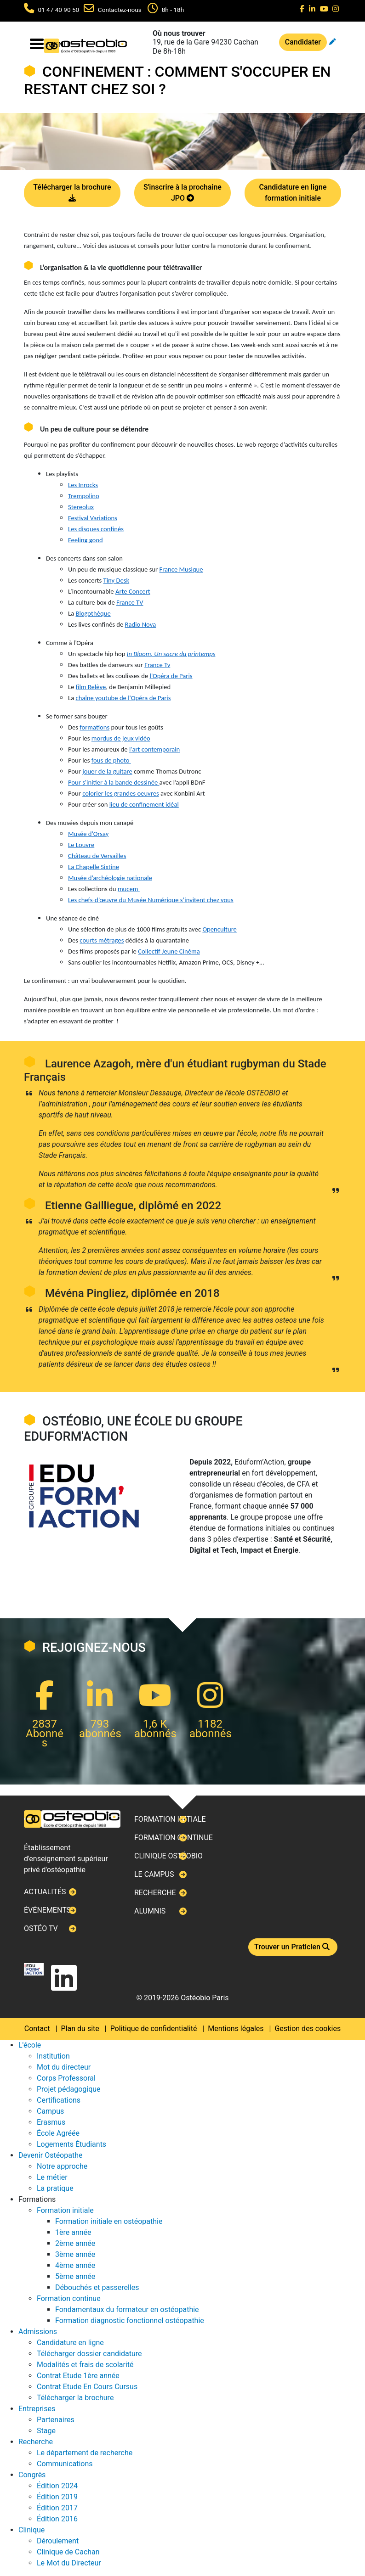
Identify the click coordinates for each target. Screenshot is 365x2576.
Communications (65, 2463)
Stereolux (81, 507)
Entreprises (36, 2408)
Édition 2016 (57, 2518)
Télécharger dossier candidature (89, 2353)
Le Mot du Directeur (69, 2563)
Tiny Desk (116, 580)
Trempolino (83, 496)
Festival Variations (92, 518)
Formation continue (173, 1837)
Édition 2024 (57, 2485)
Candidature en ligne (70, 2342)
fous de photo (111, 760)
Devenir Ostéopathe (50, 2155)
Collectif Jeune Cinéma (169, 951)
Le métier (52, 2177)
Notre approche (62, 2166)
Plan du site (80, 2028)
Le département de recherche (84, 2452)
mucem (129, 889)
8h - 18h (173, 9)
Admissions (37, 2331)
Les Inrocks (83, 485)
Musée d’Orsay (88, 834)
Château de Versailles (97, 856)
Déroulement (58, 2541)
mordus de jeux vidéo (120, 738)
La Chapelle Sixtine (93, 867)
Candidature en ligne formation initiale (292, 192)
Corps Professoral (66, 2078)
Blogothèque (93, 613)
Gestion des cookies (307, 2028)
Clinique (31, 2529)
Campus (50, 2111)
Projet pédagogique (69, 2089)
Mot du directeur (64, 2067)
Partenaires (55, 2419)
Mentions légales (235, 2028)
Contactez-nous (120, 9)
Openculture (219, 929)
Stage (46, 2430)
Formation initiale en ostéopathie (108, 2221)
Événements (47, 1910)
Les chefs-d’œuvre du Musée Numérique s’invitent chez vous (151, 900)
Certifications (58, 2100)
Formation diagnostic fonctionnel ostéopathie (129, 2320)
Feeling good (85, 540)
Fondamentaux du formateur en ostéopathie (127, 2309)
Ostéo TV (41, 1928)
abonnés (100, 1733)
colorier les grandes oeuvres (120, 793)
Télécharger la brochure (72, 192)
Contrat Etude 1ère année (78, 2375)
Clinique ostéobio (168, 1856)
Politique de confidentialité (153, 2028)
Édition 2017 (57, 2507)
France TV (129, 602)
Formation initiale (170, 1819)
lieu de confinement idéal (144, 804)
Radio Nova (140, 624)
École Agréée (58, 2133)
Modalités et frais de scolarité (85, 2364)
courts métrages (102, 940)
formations (94, 727)
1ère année (73, 2232)
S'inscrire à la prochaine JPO (182, 192)
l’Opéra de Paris (170, 676)
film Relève (91, 687)
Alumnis (149, 1911)
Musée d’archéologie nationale (110, 878)
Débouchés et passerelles (97, 2287)
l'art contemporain (154, 749)
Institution (53, 2056)
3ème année (75, 2254)
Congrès (32, 2474)
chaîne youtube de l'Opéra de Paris (123, 698)
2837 (44, 1723)
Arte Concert (132, 591)
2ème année (75, 2243)
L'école (29, 2045)
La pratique (55, 2188)
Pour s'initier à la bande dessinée (113, 782)
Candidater (303, 42)
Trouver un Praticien (292, 1946)
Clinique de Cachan (68, 2552)
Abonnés (44, 1738)
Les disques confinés (96, 529)
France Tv (157, 665)
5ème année (75, 2276)
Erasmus (51, 2122)
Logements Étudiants (71, 2144)
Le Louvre (81, 845)
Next (24, 1288)
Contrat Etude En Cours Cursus (87, 2386)
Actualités (45, 1891)
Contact (37, 2028)
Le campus (154, 1874)
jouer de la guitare (107, 771)
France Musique (181, 569)
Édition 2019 (57, 2496)
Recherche (155, 1892)
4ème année (75, 2265)
